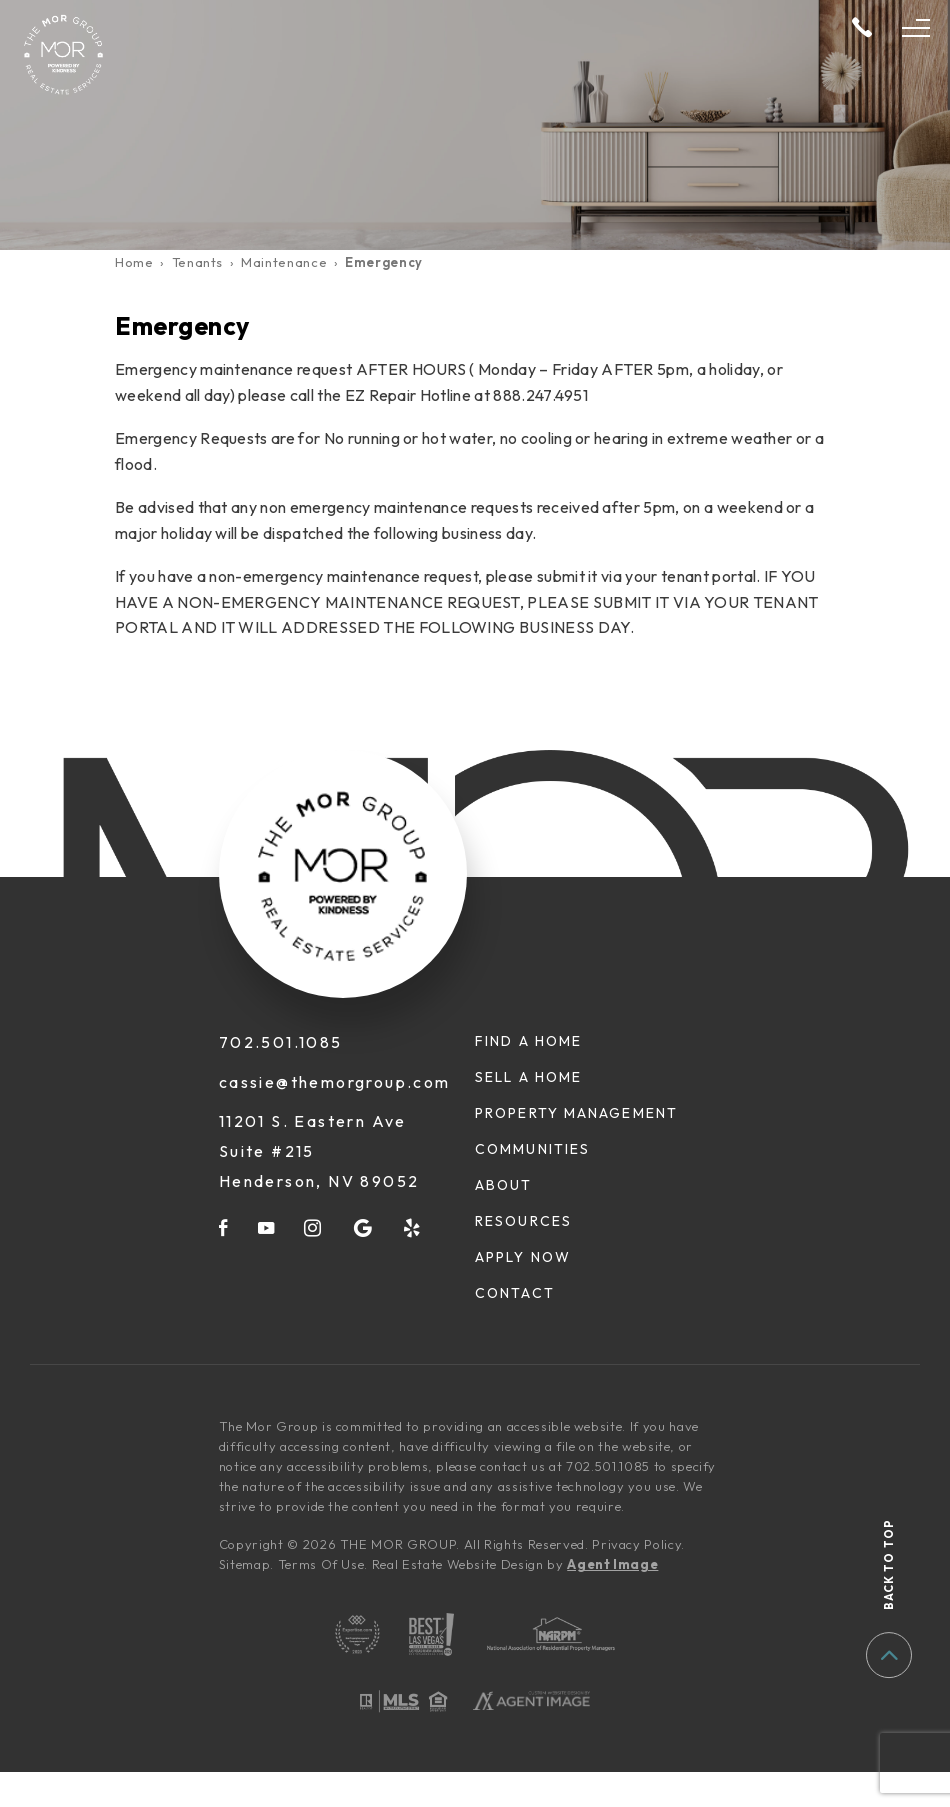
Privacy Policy (636, 1544)
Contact (515, 1293)
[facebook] (224, 1227)
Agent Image (612, 1564)
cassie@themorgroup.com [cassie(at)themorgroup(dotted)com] (335, 1082)
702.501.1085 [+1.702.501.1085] (281, 1042)
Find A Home (528, 1041)
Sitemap (245, 1564)
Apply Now (523, 1257)
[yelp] (413, 1227)
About (504, 1185)
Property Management (576, 1113)
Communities (532, 1149)
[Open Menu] (916, 28)
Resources (523, 1221)
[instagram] (313, 1227)
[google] (363, 1227)
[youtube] (267, 1227)
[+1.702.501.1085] (862, 28)
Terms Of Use (321, 1564)
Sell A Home (528, 1077)
